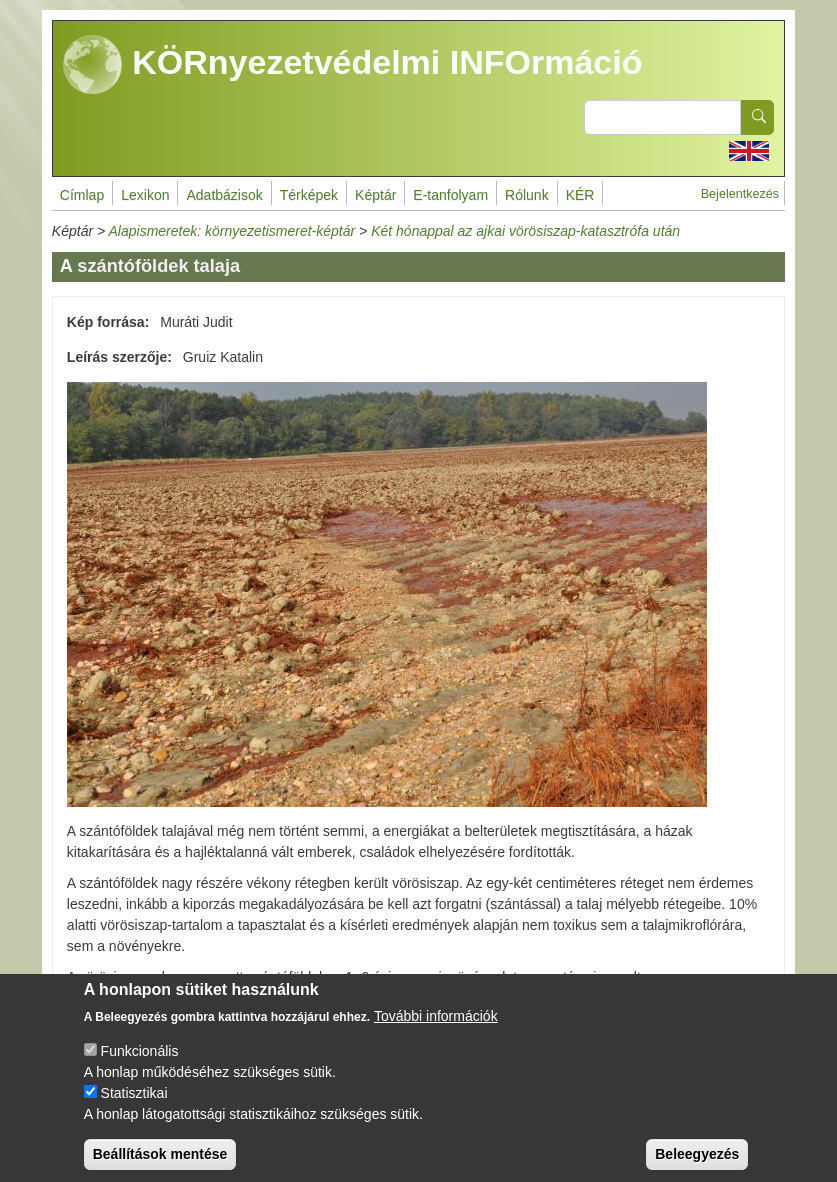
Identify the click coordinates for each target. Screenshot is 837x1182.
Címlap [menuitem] (82, 195)
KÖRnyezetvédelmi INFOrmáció (353, 65)
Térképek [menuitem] (309, 195)
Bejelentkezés (740, 194)
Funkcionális (140, 1069)
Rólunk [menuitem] (527, 195)
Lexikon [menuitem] (145, 195)
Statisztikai (134, 1111)
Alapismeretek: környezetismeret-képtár (232, 231)
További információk (436, 1034)
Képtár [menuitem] (375, 195)
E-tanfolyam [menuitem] (450, 195)
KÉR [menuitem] (580, 195)
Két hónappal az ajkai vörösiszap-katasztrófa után (525, 231)
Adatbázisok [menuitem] (224, 195)
